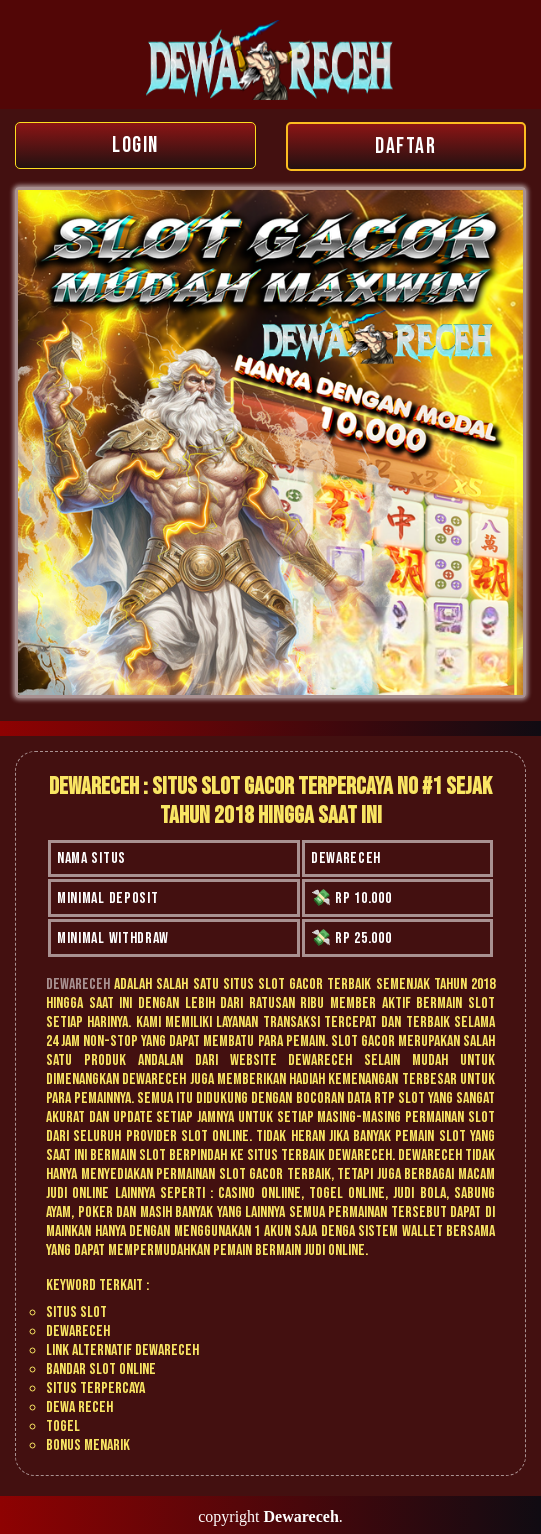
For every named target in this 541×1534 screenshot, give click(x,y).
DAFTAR (405, 146)
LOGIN (135, 145)
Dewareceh (78, 984)
